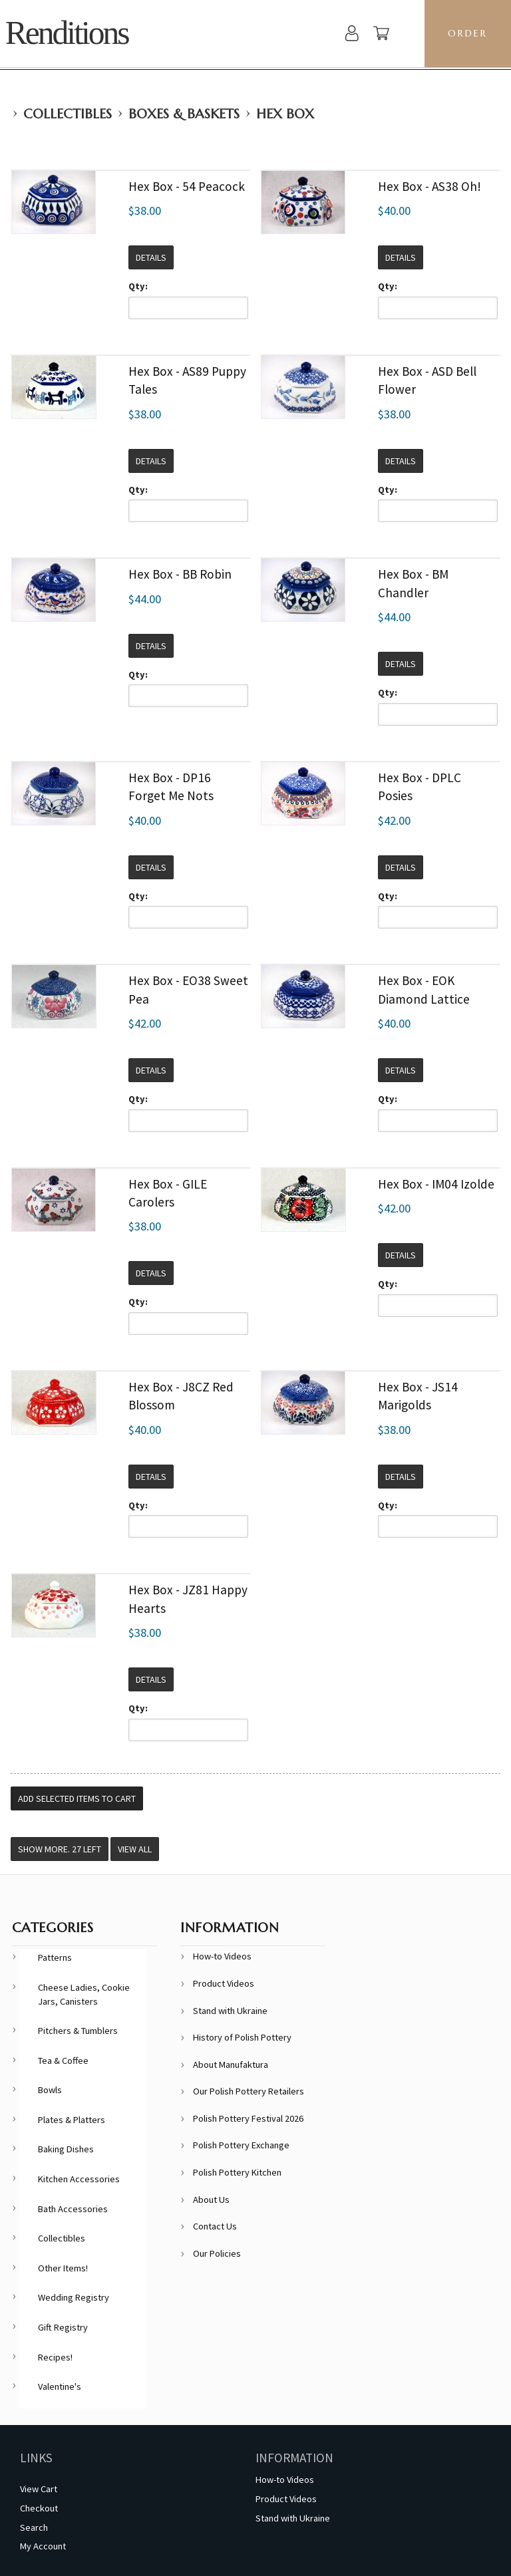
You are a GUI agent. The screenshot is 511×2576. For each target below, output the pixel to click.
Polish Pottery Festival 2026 (248, 2118)
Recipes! (55, 2357)
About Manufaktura (230, 2065)
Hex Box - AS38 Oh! (429, 186)
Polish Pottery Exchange (241, 2145)
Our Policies (217, 2253)
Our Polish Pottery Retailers (248, 2091)
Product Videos (223, 1983)
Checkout (39, 2508)
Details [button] (151, 257)
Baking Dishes (66, 2149)
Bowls (50, 2090)
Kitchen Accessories (79, 2179)
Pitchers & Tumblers (78, 2031)
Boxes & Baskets (184, 114)
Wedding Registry (73, 2297)
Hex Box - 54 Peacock (186, 186)
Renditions (66, 33)
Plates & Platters (71, 2120)
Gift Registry (63, 2327)
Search (34, 2527)
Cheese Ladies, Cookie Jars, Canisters (84, 1994)
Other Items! (63, 2268)
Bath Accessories (73, 2209)
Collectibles (67, 114)
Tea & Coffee (63, 2061)
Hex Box (285, 114)
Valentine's (59, 2386)
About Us (211, 2200)
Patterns (55, 1957)
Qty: (138, 286)
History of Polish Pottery (242, 2037)
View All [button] (135, 1849)
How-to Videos (222, 1956)
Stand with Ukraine (230, 2011)
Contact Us (215, 2226)
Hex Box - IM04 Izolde (436, 1184)
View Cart (38, 2489)
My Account (43, 2546)
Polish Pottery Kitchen (237, 2172)
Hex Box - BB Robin (180, 574)
